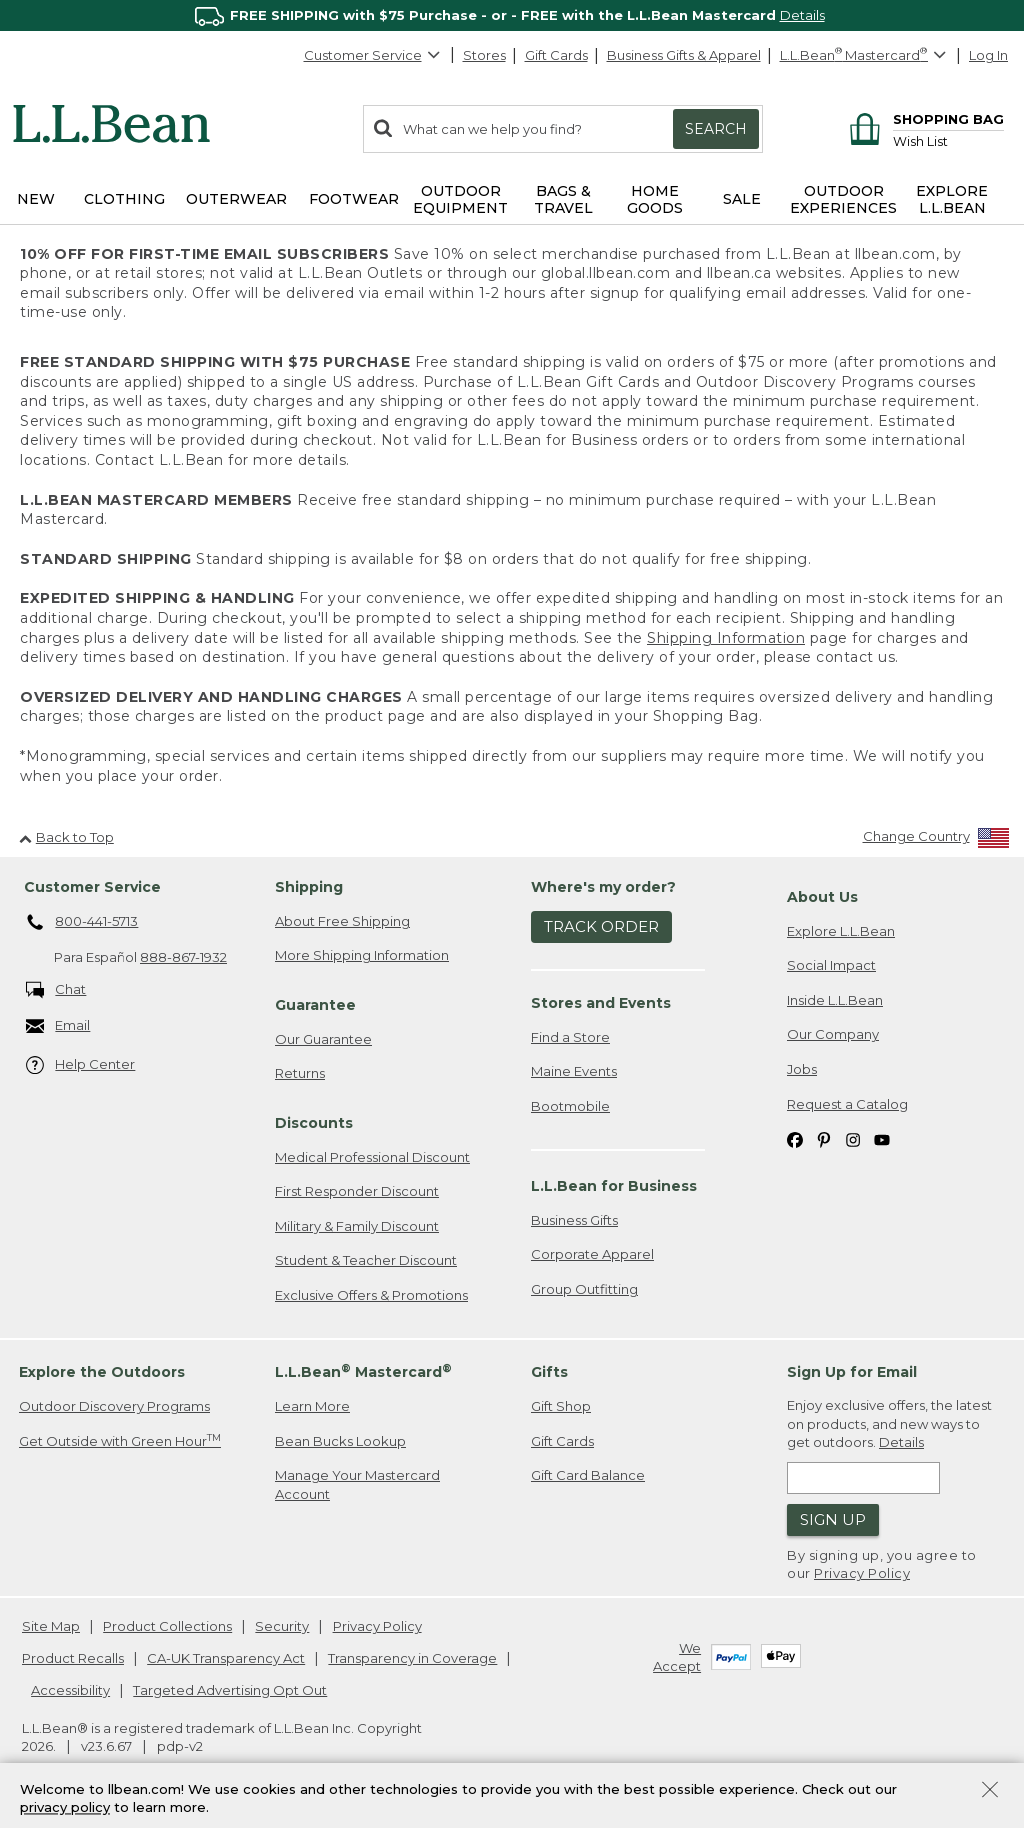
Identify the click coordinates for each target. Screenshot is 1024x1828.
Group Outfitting (584, 1289)
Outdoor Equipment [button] (460, 199)
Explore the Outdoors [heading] (102, 1372)
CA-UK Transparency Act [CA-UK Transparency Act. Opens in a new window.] (226, 1658)
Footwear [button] (354, 199)
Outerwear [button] (236, 199)
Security (282, 1626)
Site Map (51, 1626)
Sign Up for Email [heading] (852, 1372)
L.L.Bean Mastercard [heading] (363, 1371)
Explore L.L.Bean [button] (952, 199)
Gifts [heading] (549, 1372)
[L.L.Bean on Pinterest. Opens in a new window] (824, 1138)
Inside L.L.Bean (835, 1000)
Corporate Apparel (592, 1254)
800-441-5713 (82, 923)
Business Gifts (574, 1220)
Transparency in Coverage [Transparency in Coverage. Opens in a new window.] (412, 1658)
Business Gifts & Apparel (684, 55)
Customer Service (373, 55)
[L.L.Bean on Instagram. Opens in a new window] (853, 1138)
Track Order (601, 926)
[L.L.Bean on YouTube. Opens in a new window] (882, 1138)
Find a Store (570, 1037)
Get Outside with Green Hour (120, 1440)
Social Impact (831, 965)
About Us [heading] (822, 897)
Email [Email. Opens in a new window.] (58, 1026)
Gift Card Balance (588, 1475)
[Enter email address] (863, 1478)
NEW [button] (36, 199)
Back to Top (66, 837)
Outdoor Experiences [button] (843, 199)
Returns (300, 1073)
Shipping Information (726, 638)
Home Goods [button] (655, 199)
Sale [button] (742, 199)
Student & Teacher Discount (366, 1260)
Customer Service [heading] (92, 887)
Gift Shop (561, 1406)
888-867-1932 (183, 957)
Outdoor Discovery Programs (114, 1406)
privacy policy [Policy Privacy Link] (65, 1808)
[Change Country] (936, 840)
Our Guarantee (323, 1039)
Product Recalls (73, 1658)
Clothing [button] (124, 199)
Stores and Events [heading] (601, 1003)
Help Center (81, 1065)
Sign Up (833, 1519)
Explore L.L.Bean (841, 931)
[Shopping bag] (923, 118)
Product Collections (167, 1626)
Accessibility (70, 1690)
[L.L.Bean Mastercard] (865, 55)
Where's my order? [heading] (603, 887)
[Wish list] (948, 140)
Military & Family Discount (357, 1226)
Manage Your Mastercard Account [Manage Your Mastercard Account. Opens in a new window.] (357, 1484)
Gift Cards (556, 55)
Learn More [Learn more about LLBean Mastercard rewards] (312, 1406)
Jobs (802, 1069)
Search (716, 129)
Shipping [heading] (309, 887)
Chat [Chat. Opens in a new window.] (56, 990)
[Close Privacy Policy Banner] (990, 1791)
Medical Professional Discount (372, 1157)
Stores (484, 55)
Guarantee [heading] (315, 1005)
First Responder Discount (357, 1191)
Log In (988, 55)
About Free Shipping (342, 921)
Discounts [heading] (314, 1123)
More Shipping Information (362, 955)
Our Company (833, 1034)
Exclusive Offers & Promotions (371, 1295)
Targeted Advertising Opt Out (230, 1690)
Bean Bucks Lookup (340, 1441)
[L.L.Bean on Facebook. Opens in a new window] (795, 1138)
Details (802, 15)
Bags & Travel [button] (563, 199)
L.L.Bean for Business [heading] (614, 1186)
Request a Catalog (847, 1104)
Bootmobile (570, 1106)
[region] (512, 15)
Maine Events (574, 1071)
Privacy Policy (862, 1573)
